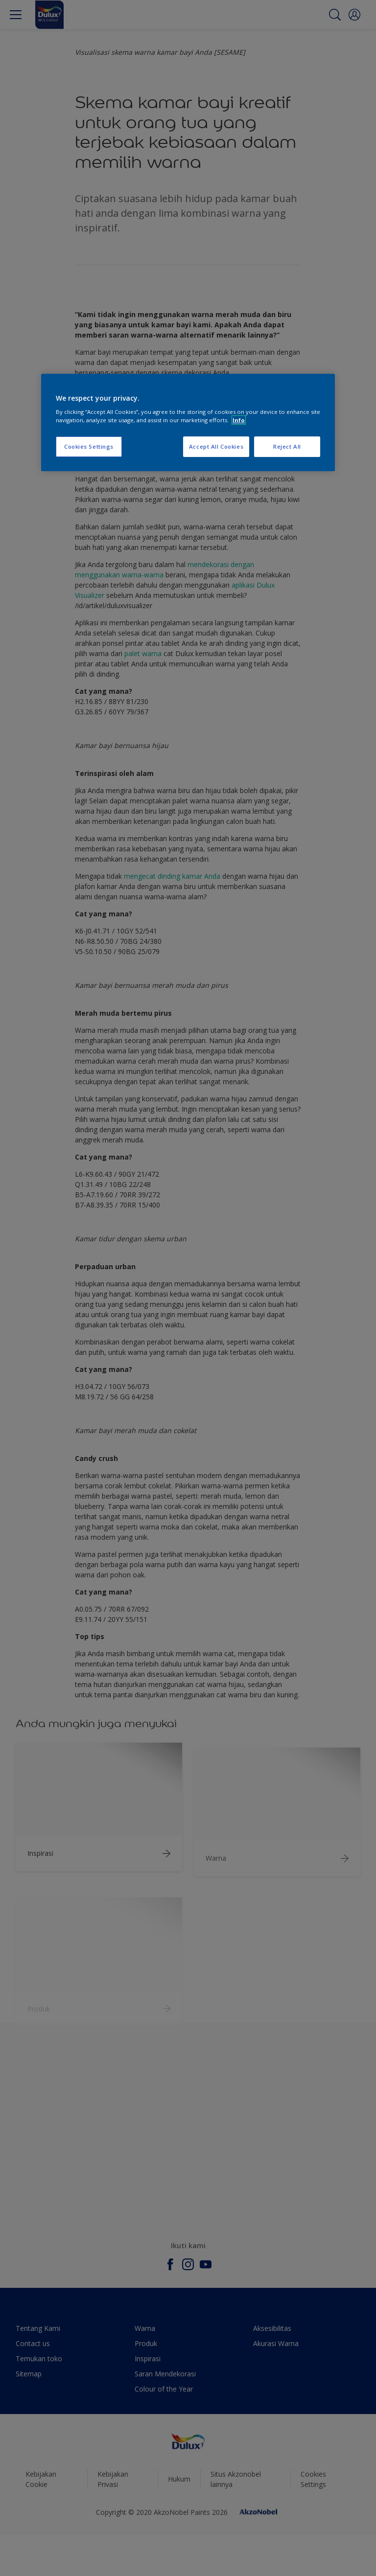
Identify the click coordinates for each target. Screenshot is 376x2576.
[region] (188, 423)
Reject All (287, 447)
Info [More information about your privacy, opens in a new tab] (239, 420)
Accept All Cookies (216, 447)
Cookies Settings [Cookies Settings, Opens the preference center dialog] (89, 447)
